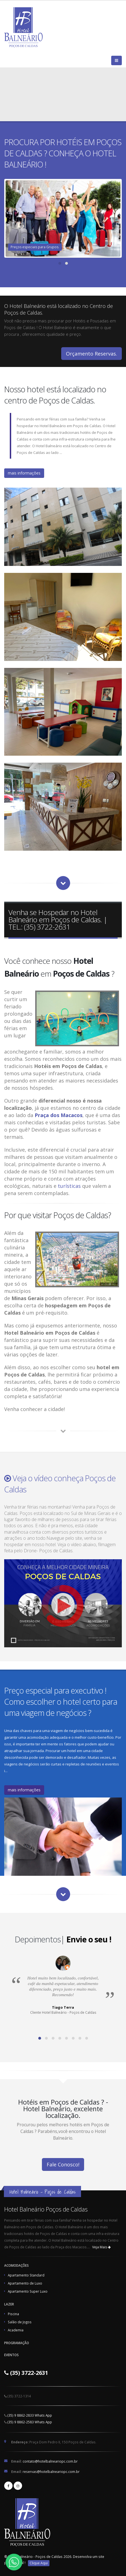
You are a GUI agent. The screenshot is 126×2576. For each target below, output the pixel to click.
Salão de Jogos (20, 2322)
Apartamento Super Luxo (27, 2291)
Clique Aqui (39, 2563)
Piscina (13, 2314)
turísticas (70, 1186)
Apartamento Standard (26, 2275)
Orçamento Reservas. (91, 353)
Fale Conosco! (63, 2164)
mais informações (24, 473)
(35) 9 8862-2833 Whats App (30, 2415)
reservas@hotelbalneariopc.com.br (51, 2471)
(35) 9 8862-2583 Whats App (30, 2422)
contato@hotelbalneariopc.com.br (50, 2461)
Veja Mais (101, 2247)
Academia (15, 2330)
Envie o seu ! (88, 1939)
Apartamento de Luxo (25, 2283)
